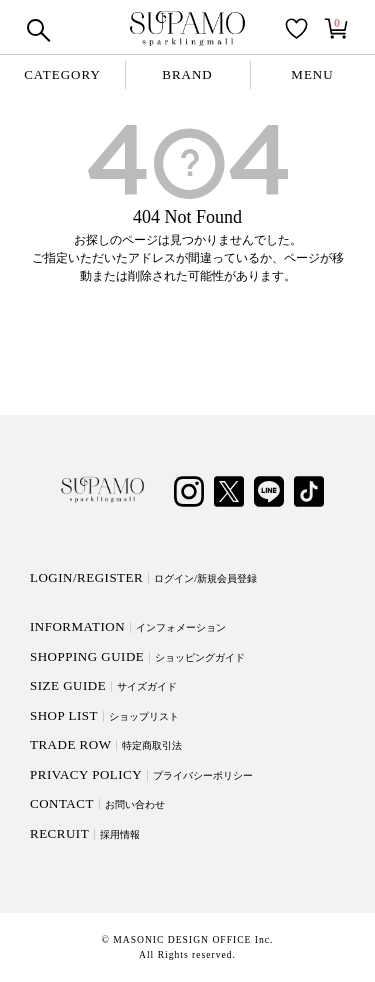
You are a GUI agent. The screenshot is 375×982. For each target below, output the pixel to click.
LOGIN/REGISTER (143, 577)
